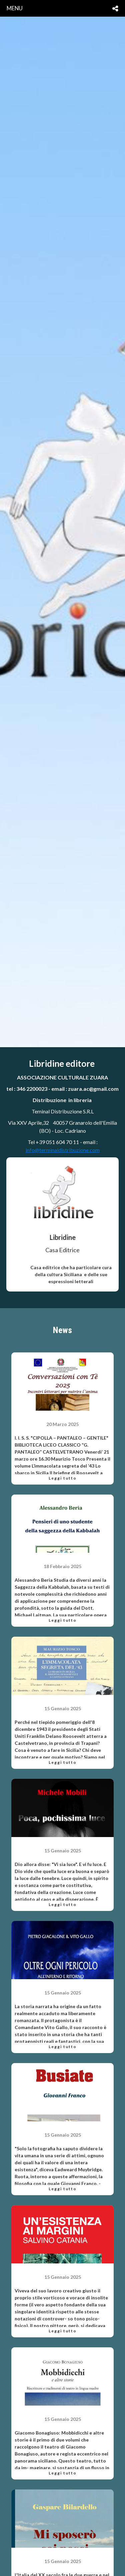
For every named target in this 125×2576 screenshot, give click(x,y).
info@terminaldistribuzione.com (63, 1150)
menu (15, 8)
